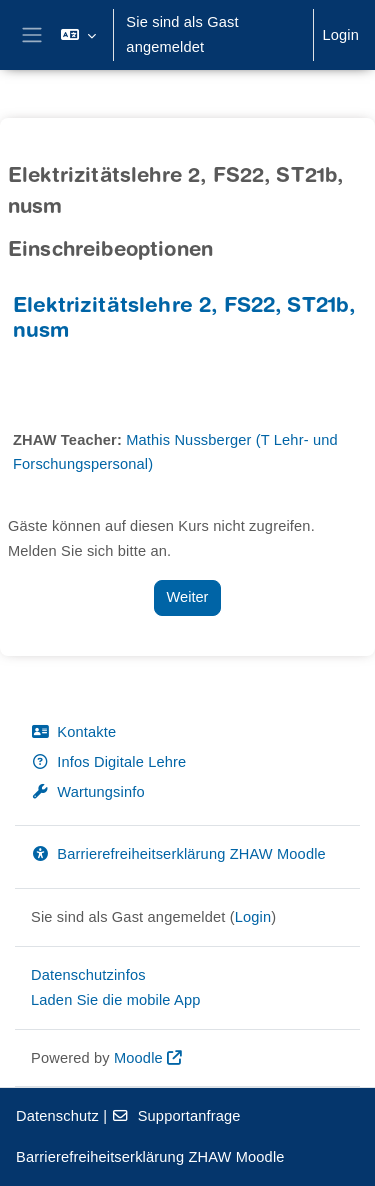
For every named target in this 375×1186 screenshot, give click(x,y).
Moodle (138, 1058)
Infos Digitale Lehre (108, 762)
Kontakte (73, 732)
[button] (78, 35)
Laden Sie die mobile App (116, 1000)
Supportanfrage (175, 1116)
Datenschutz (57, 1116)
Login (340, 35)
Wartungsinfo (88, 792)
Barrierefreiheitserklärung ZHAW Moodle (178, 854)
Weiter (188, 597)
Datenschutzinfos (88, 975)
